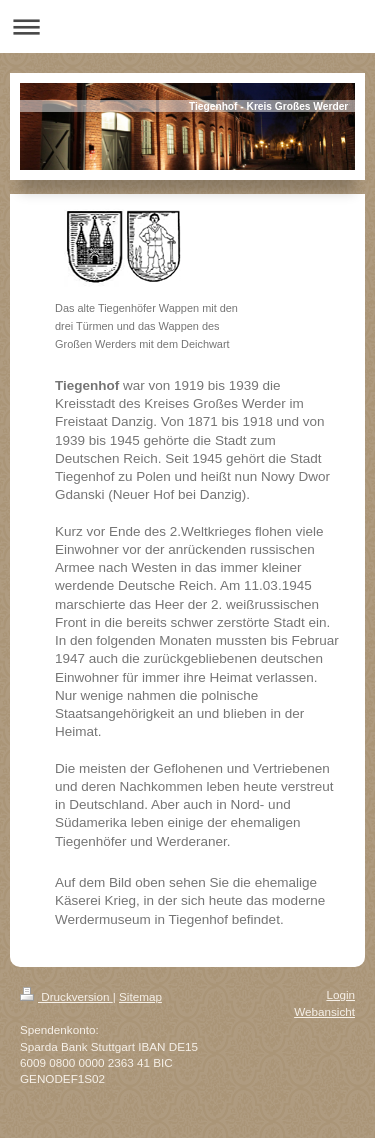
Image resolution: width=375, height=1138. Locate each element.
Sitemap (140, 996)
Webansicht (324, 1011)
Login (340, 994)
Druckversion (66, 996)
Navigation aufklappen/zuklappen (187, 26)
